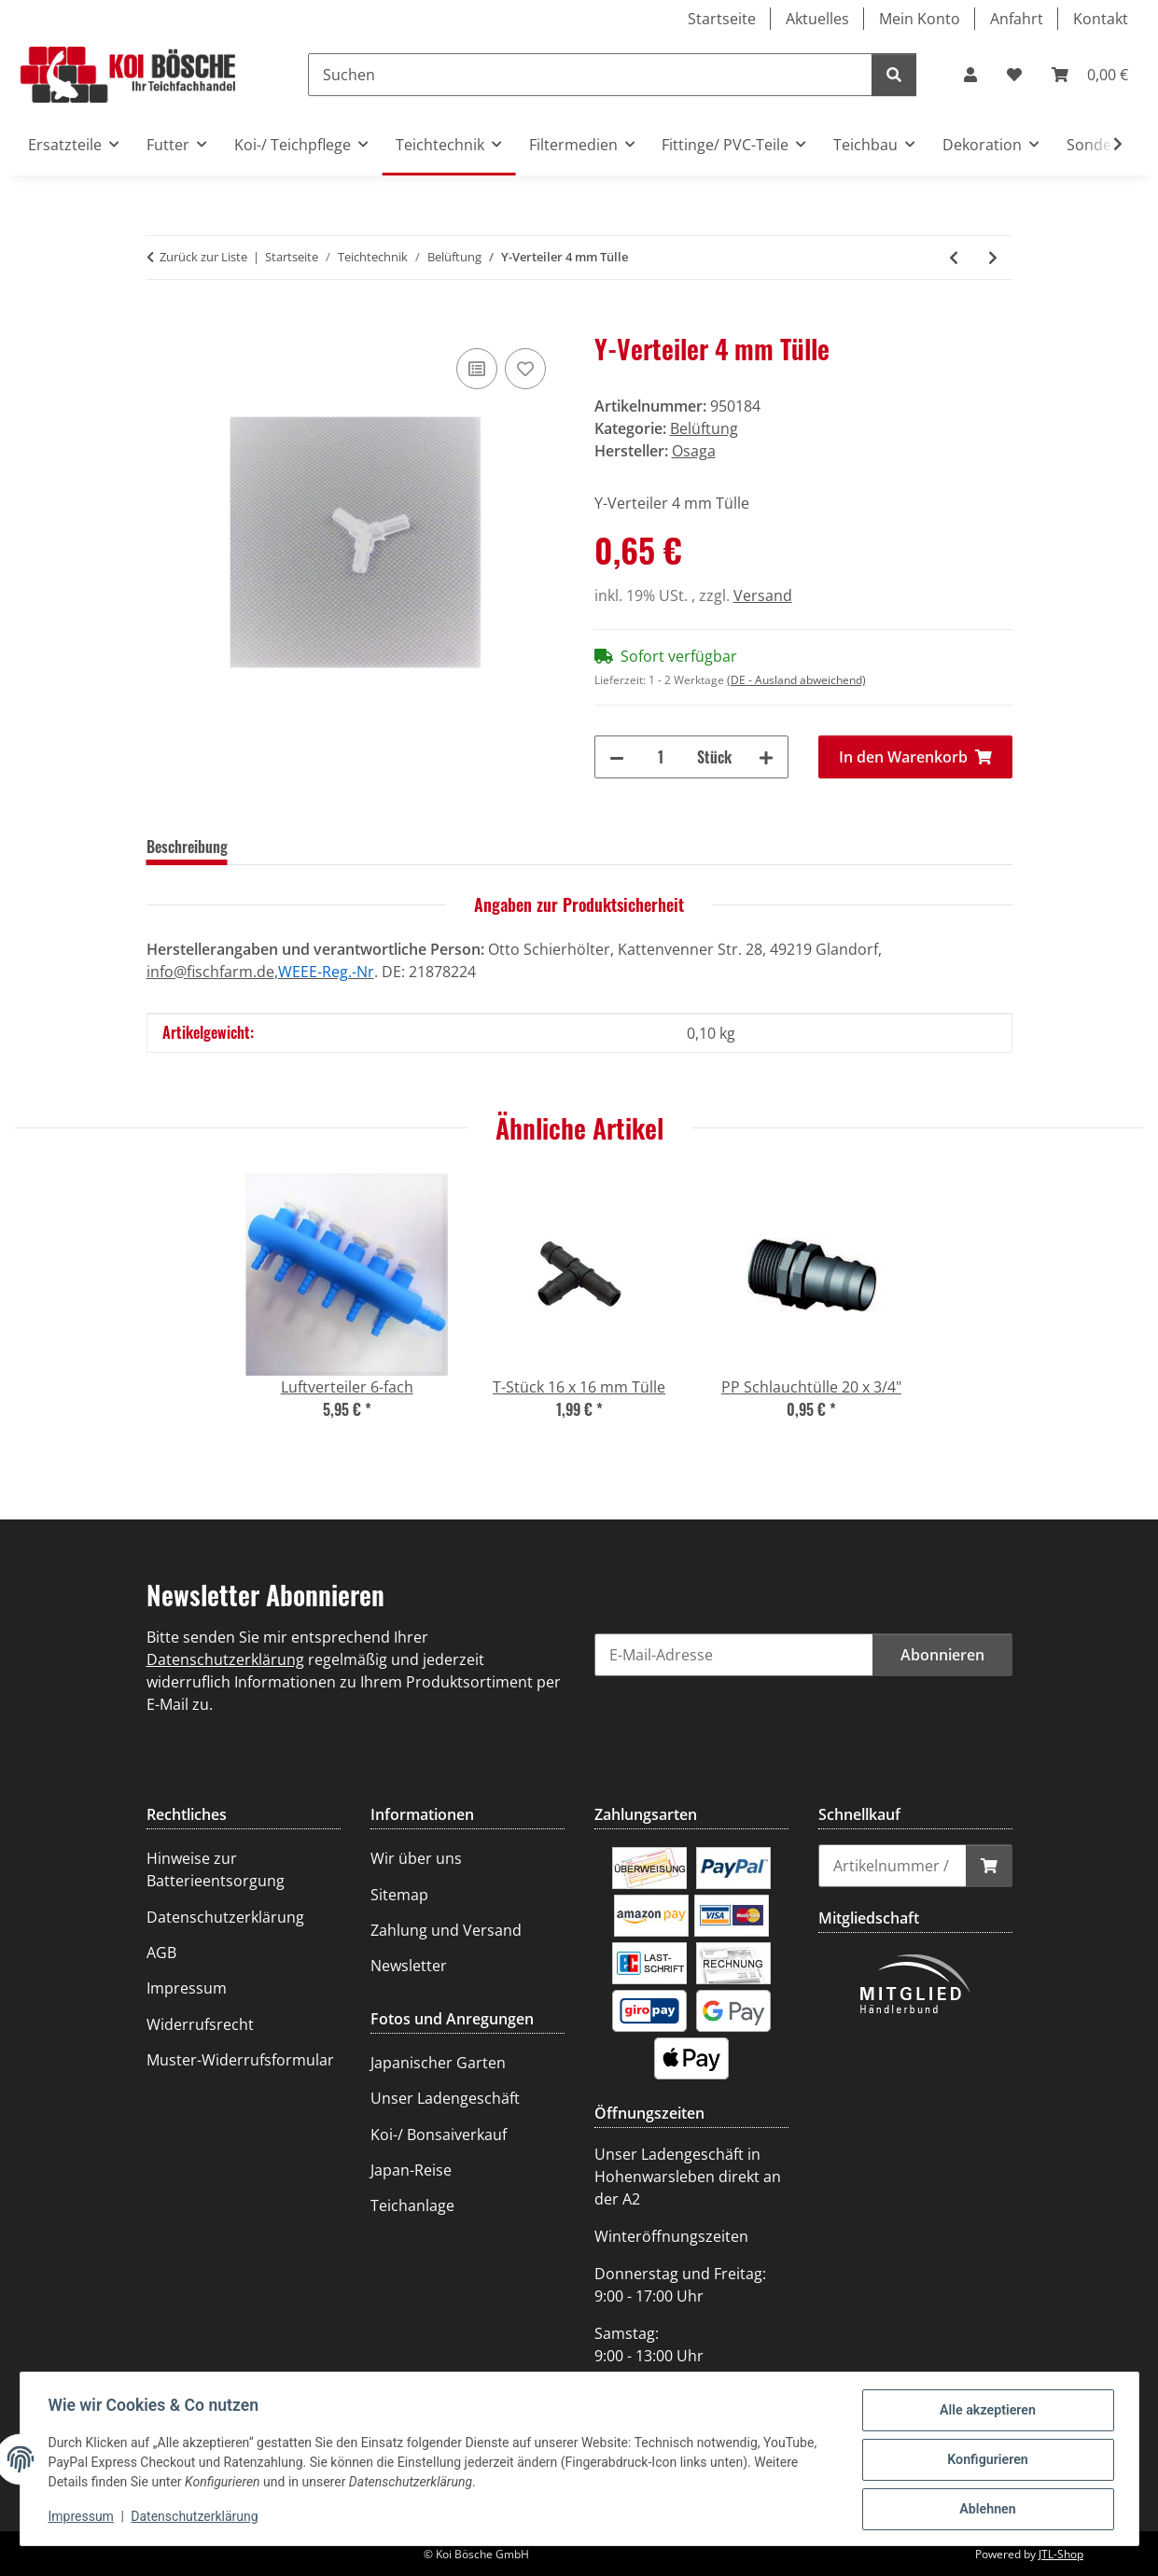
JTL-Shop (1061, 2554)
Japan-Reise (411, 2170)
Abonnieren (942, 1655)
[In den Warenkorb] (161, 323)
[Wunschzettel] (1014, 74)
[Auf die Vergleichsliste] (476, 368)
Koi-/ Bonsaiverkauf (438, 2134)
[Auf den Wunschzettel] (525, 368)
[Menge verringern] (616, 756)
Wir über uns (416, 1858)
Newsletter (408, 1965)
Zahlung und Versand (446, 1930)
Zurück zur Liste (203, 256)
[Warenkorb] (1090, 74)
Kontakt (1100, 18)
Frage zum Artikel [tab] (418, 846)
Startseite (722, 18)
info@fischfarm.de (210, 971)
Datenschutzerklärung (196, 2518)
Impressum (83, 2518)
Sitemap (399, 1894)
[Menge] (660, 756)
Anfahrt (1016, 18)
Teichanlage (412, 2205)
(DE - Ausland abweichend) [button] (796, 680)
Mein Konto (919, 18)
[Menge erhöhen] (766, 756)
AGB (161, 1952)
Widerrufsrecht (200, 2024)
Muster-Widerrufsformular (240, 2060)
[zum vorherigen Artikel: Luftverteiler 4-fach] (953, 257)
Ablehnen (985, 2509)
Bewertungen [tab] (297, 846)
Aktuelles (817, 18)
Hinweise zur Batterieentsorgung (215, 1869)
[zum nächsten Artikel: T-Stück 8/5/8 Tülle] (992, 257)
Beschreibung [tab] (187, 846)
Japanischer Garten (438, 2062)
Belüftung (704, 428)
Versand (762, 595)
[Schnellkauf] (892, 1865)
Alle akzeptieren (986, 2412)
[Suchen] (590, 74)
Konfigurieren (985, 2461)
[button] (970, 74)
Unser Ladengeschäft (445, 2098)
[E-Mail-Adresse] (733, 1654)
